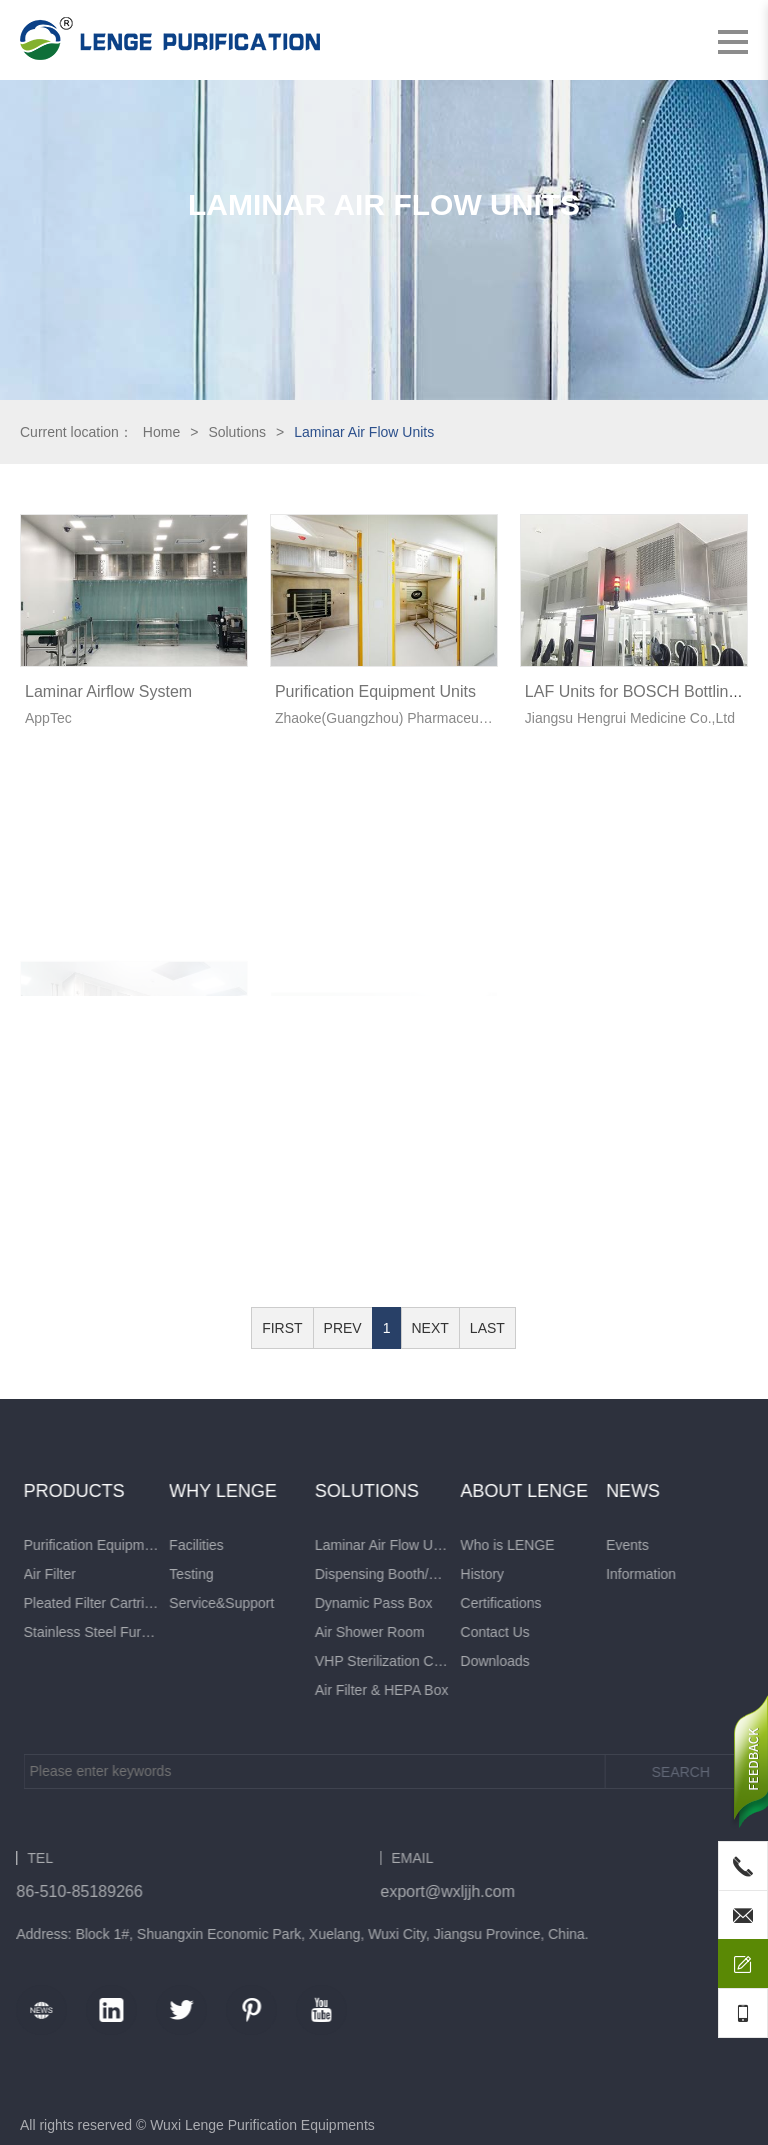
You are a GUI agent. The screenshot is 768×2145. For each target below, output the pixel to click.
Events (51, 1545)
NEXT (430, 1328)
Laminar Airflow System (108, 691)
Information (65, 1574)
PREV (343, 1328)
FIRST (282, 1328)
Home (161, 432)
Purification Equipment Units (375, 691)
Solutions (237, 432)
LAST (487, 1328)
